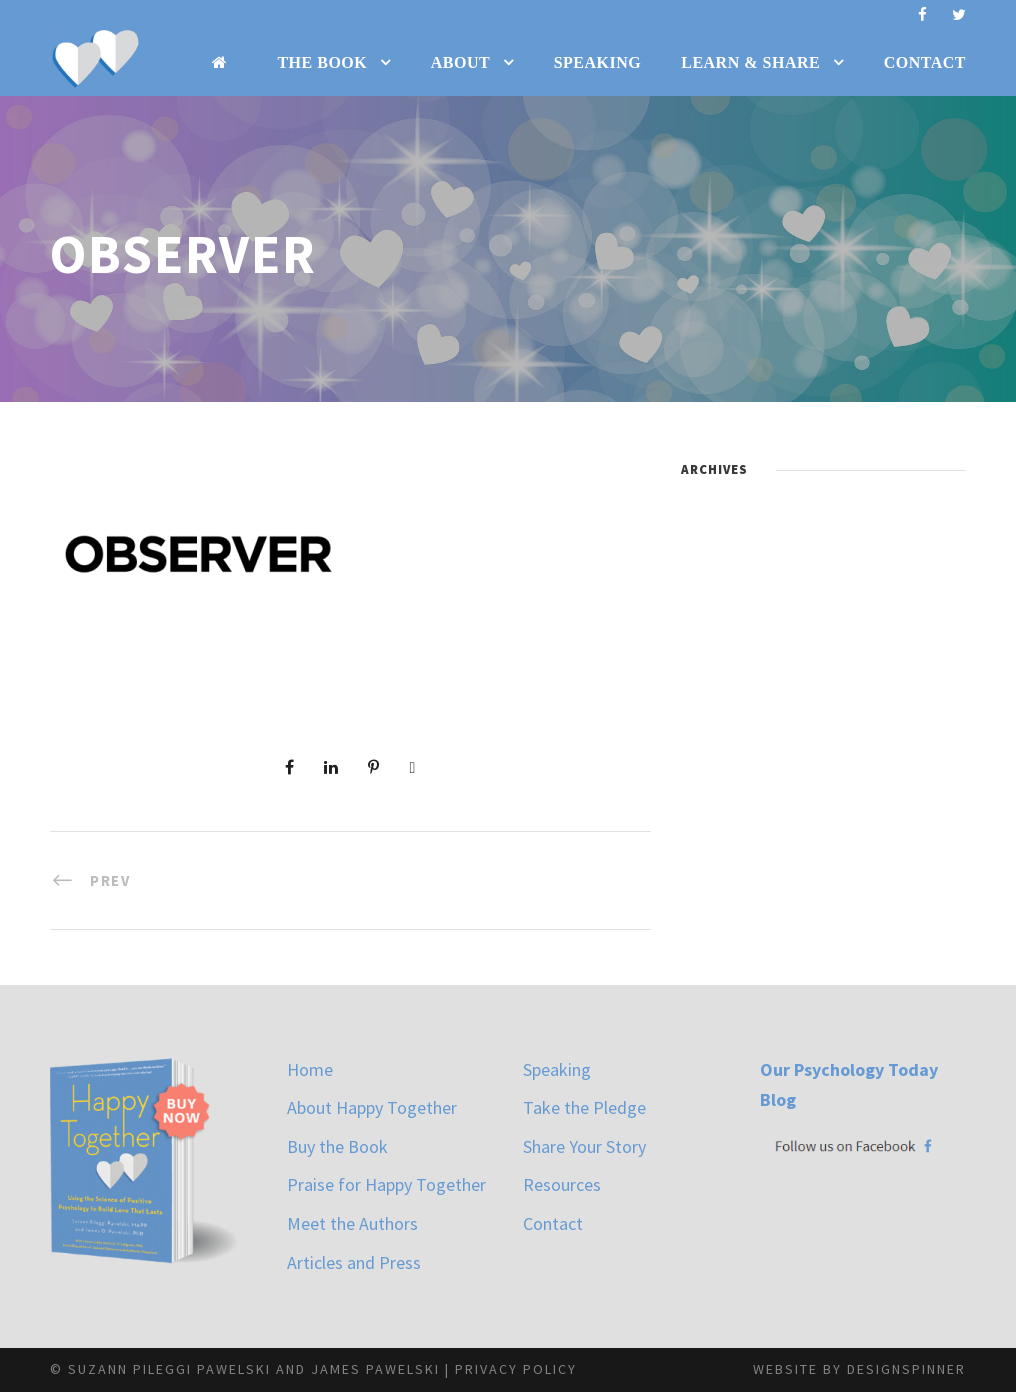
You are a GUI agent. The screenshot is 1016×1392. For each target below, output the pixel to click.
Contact (925, 62)
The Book (322, 62)
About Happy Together (372, 1107)
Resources (562, 1184)
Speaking (598, 62)
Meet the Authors (352, 1223)
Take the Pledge (584, 1107)
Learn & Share (750, 62)
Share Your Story (584, 1146)
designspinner (906, 1369)
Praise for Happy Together (386, 1184)
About (460, 62)
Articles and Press (354, 1262)
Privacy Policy (516, 1369)
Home (310, 1069)
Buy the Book (337, 1146)
